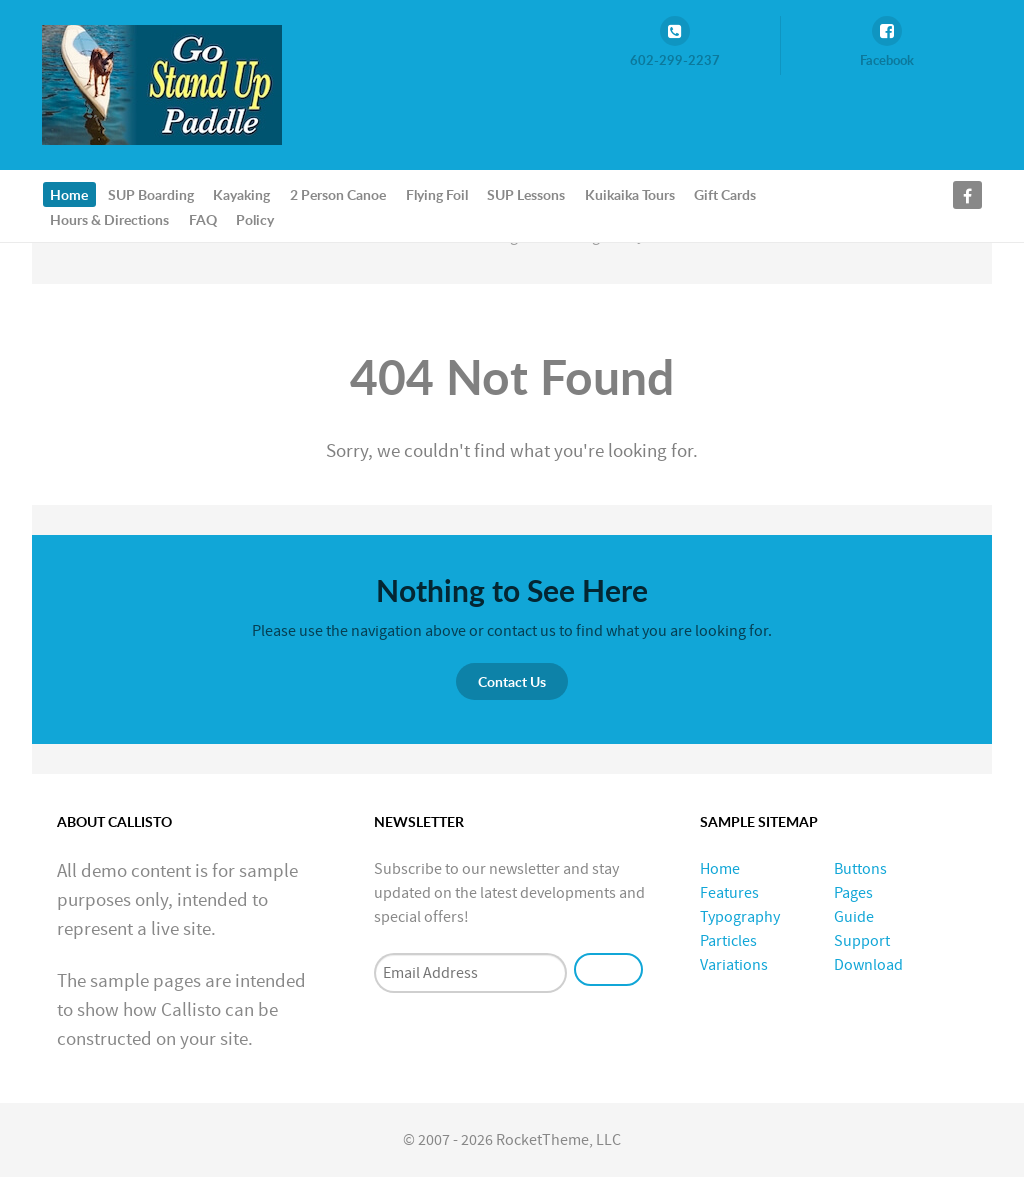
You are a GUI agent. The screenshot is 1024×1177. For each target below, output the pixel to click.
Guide (854, 917)
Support (862, 941)
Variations (734, 965)
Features (729, 893)
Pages (853, 893)
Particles (728, 941)
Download (868, 965)
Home (720, 869)
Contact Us (512, 681)
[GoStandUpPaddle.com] (162, 84)
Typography (740, 917)
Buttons (860, 869)
